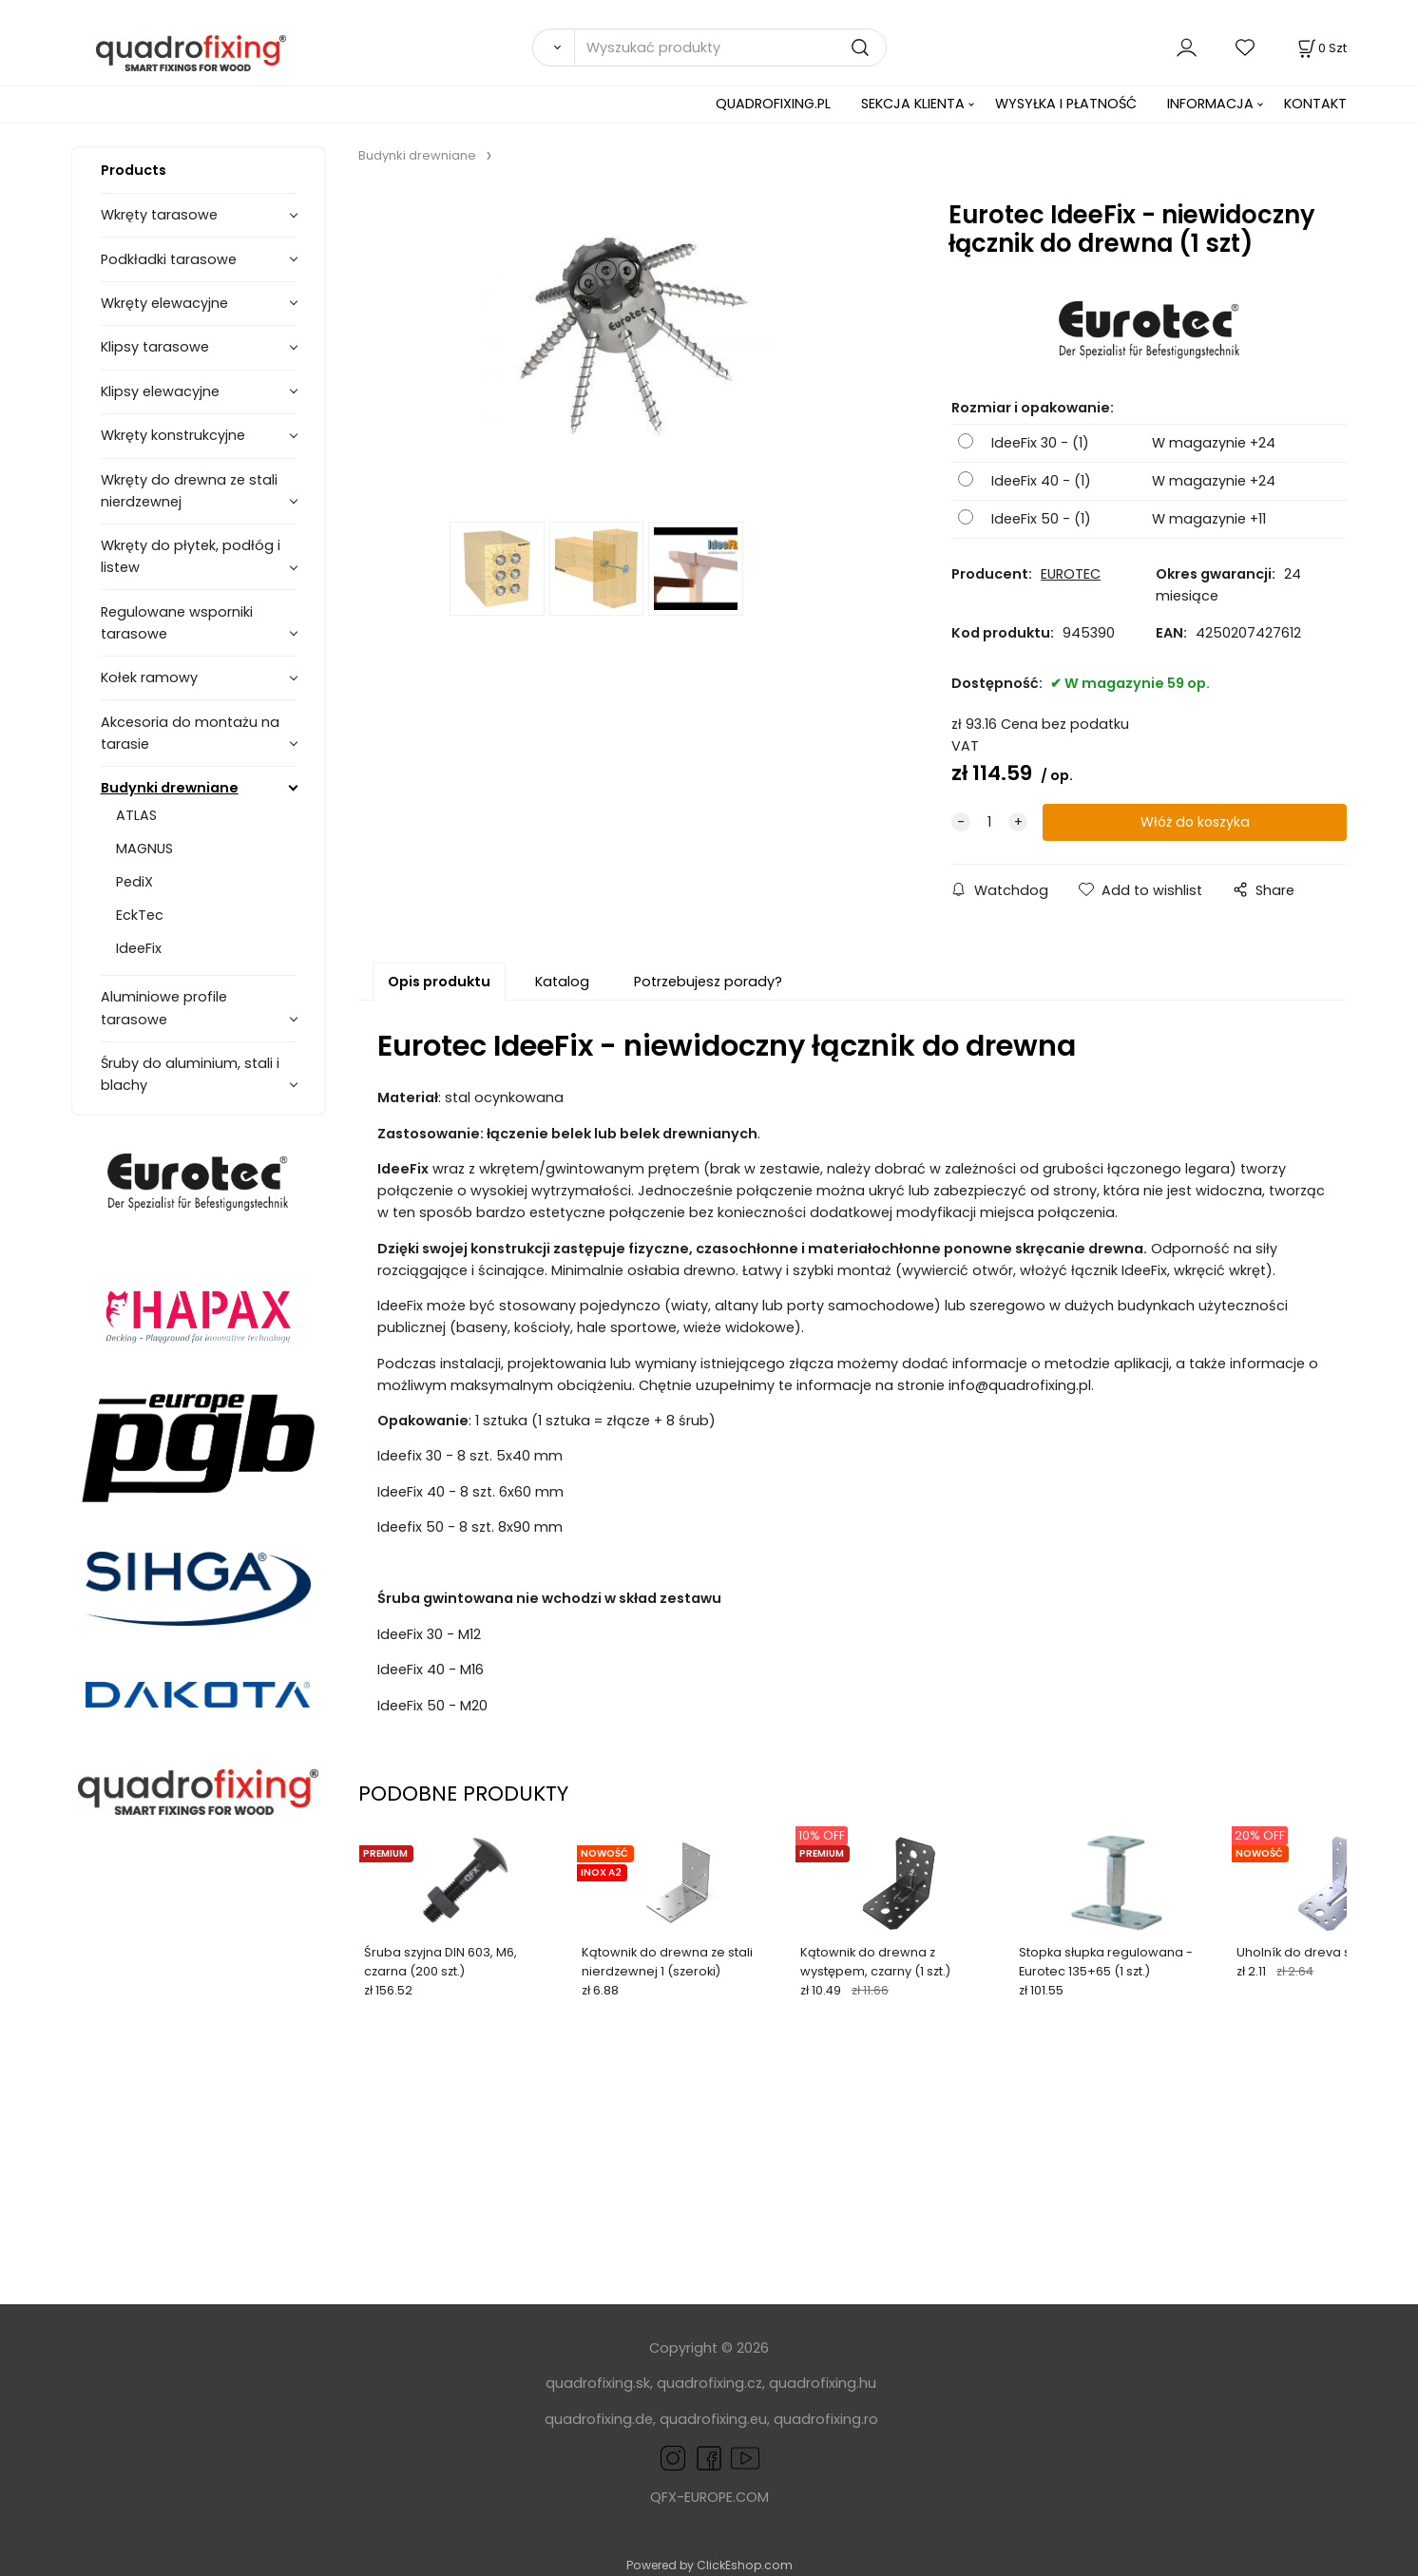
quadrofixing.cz (709, 2383)
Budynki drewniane (170, 787)
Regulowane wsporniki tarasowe (177, 622)
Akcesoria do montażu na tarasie (190, 733)
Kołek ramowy (149, 677)
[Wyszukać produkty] (730, 48)
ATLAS (136, 815)
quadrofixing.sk (598, 2383)
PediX (134, 881)
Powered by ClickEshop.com (709, 2565)
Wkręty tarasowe (159, 214)
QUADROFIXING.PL (773, 103)
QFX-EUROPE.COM (709, 2497)
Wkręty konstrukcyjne (173, 435)
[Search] (553, 48)
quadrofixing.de (599, 2419)
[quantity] (989, 822)
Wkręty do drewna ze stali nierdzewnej (189, 490)
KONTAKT (1315, 103)
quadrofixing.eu (713, 2419)
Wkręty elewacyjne (164, 303)
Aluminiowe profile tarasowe (164, 1007)
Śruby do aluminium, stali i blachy (190, 1074)
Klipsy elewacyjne (160, 391)
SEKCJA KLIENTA (913, 103)
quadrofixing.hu (822, 2383)
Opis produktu (439, 981)
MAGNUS (144, 848)
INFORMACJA (1210, 103)
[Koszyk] (1320, 48)
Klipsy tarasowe (155, 346)
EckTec (139, 915)
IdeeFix (139, 948)
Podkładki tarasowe (169, 259)
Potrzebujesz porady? (708, 981)
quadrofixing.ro (826, 2419)
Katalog (562, 981)
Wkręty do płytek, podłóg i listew (190, 556)
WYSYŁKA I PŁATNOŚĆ (1066, 103)
